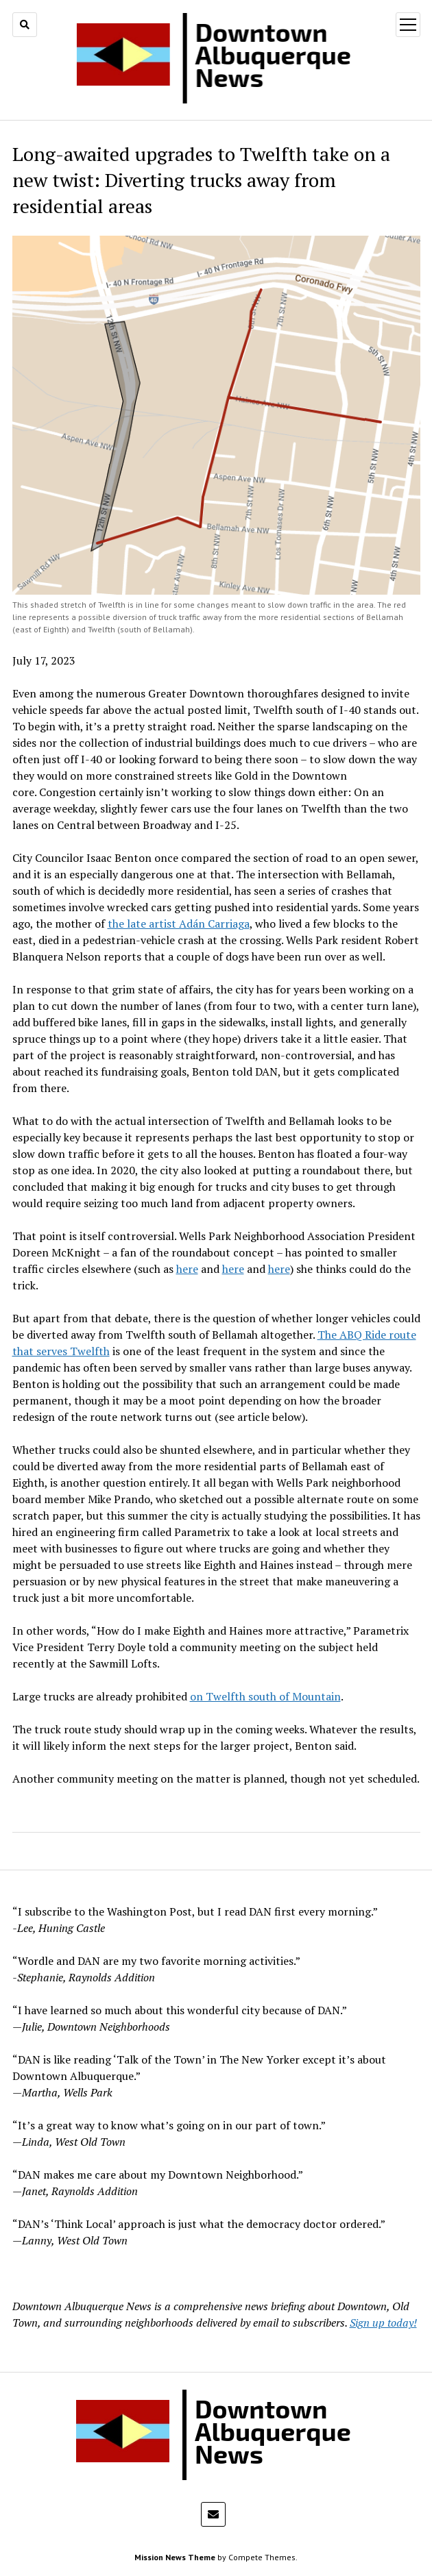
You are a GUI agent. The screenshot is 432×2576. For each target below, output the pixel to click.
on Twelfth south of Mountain (265, 1696)
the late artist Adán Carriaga (179, 923)
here (187, 1268)
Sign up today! (383, 2322)
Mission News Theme (174, 2557)
